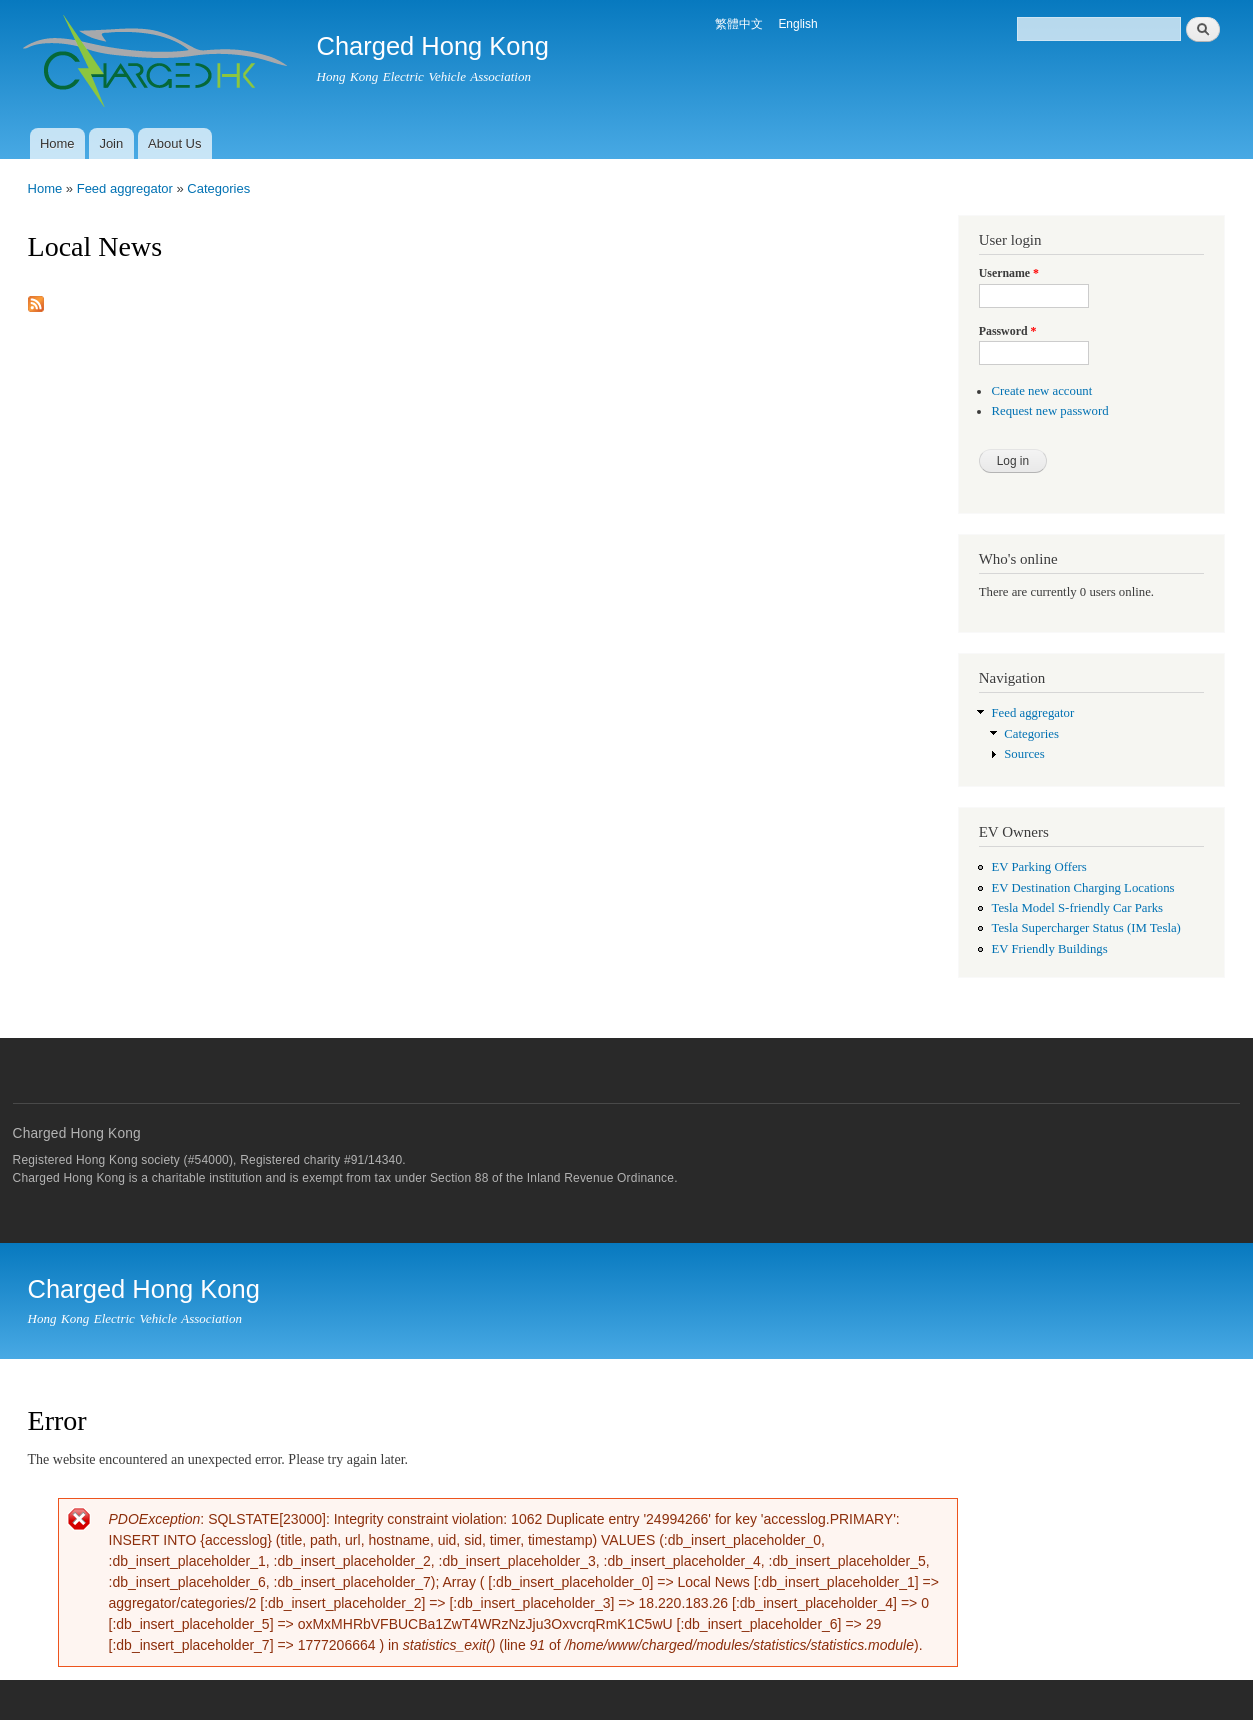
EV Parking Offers (1038, 867)
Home (57, 143)
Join (111, 143)
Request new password (1049, 411)
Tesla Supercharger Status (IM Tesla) (1085, 928)
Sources (1024, 754)
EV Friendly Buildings (1049, 949)
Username (1009, 273)
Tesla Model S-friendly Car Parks (1077, 908)
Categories (218, 188)
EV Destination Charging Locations (1082, 888)
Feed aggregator (125, 188)
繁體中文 (739, 24)
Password (1008, 331)
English (797, 24)
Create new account (1041, 391)
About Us (174, 143)
